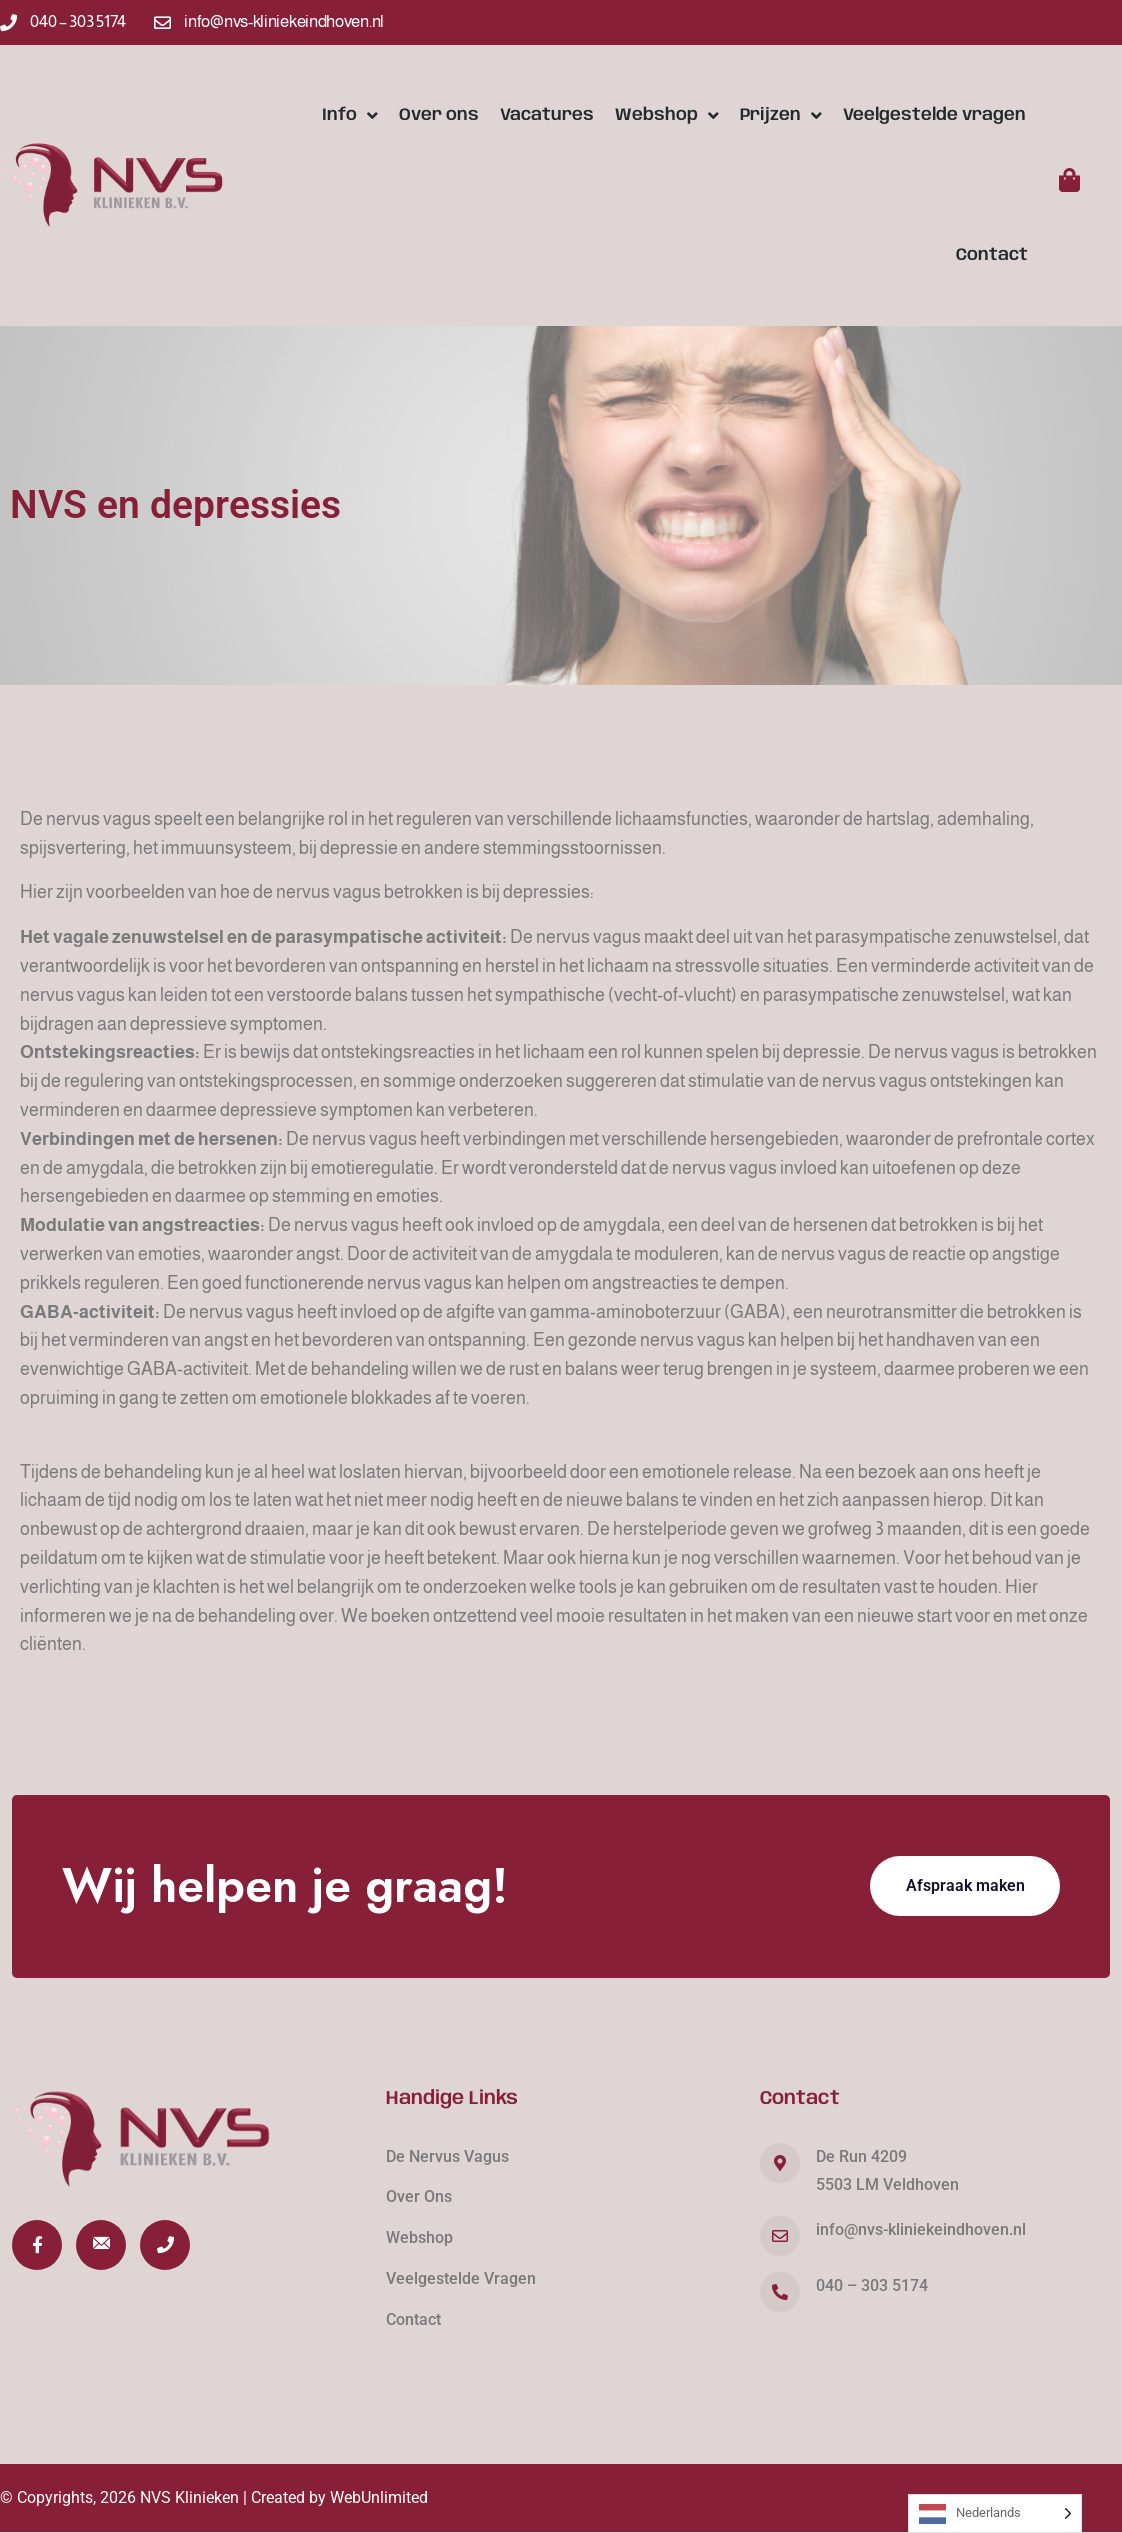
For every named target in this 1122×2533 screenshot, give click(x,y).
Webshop (667, 115)
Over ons (439, 115)
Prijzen (781, 115)
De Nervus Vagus (447, 2156)
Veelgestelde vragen (934, 115)
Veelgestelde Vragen (461, 2278)
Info (350, 115)
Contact (992, 255)
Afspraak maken (965, 1885)
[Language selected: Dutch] (995, 2513)
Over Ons (419, 2196)
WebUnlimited (379, 2497)
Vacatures (547, 115)
